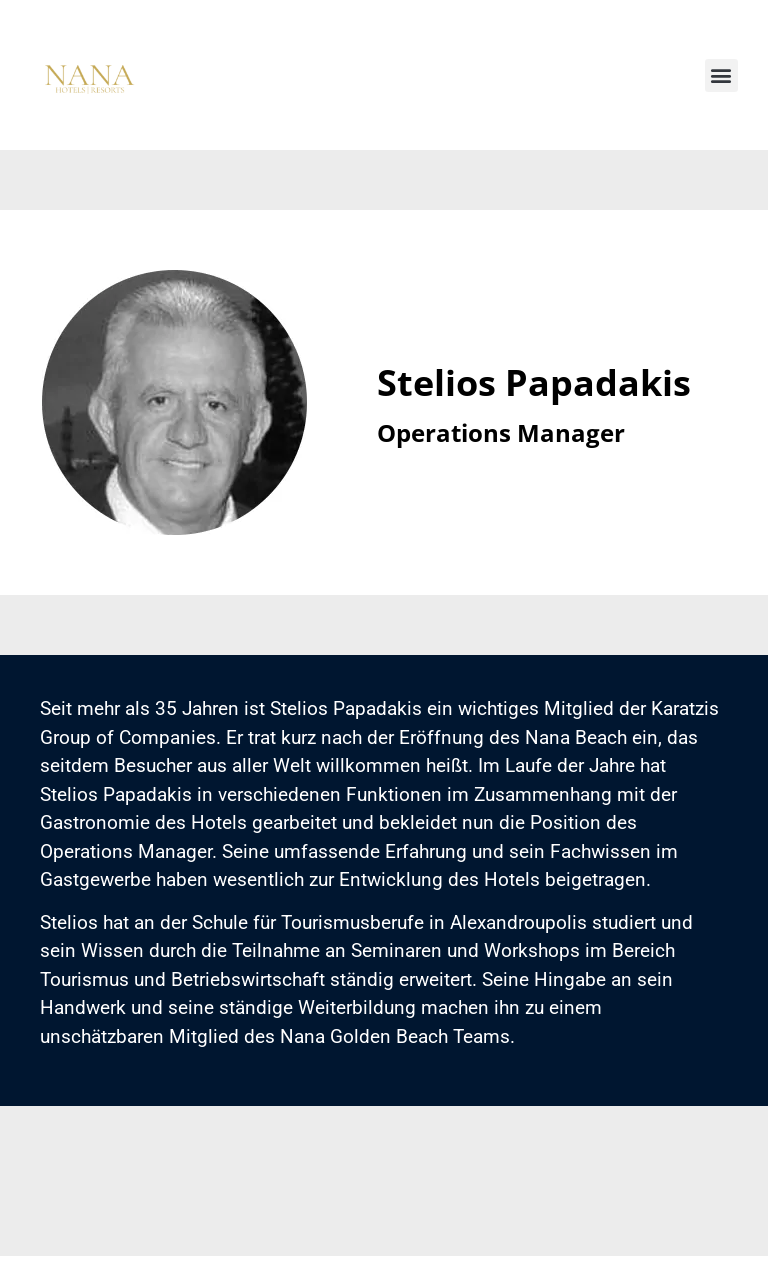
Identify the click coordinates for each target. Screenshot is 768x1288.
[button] (721, 78)
